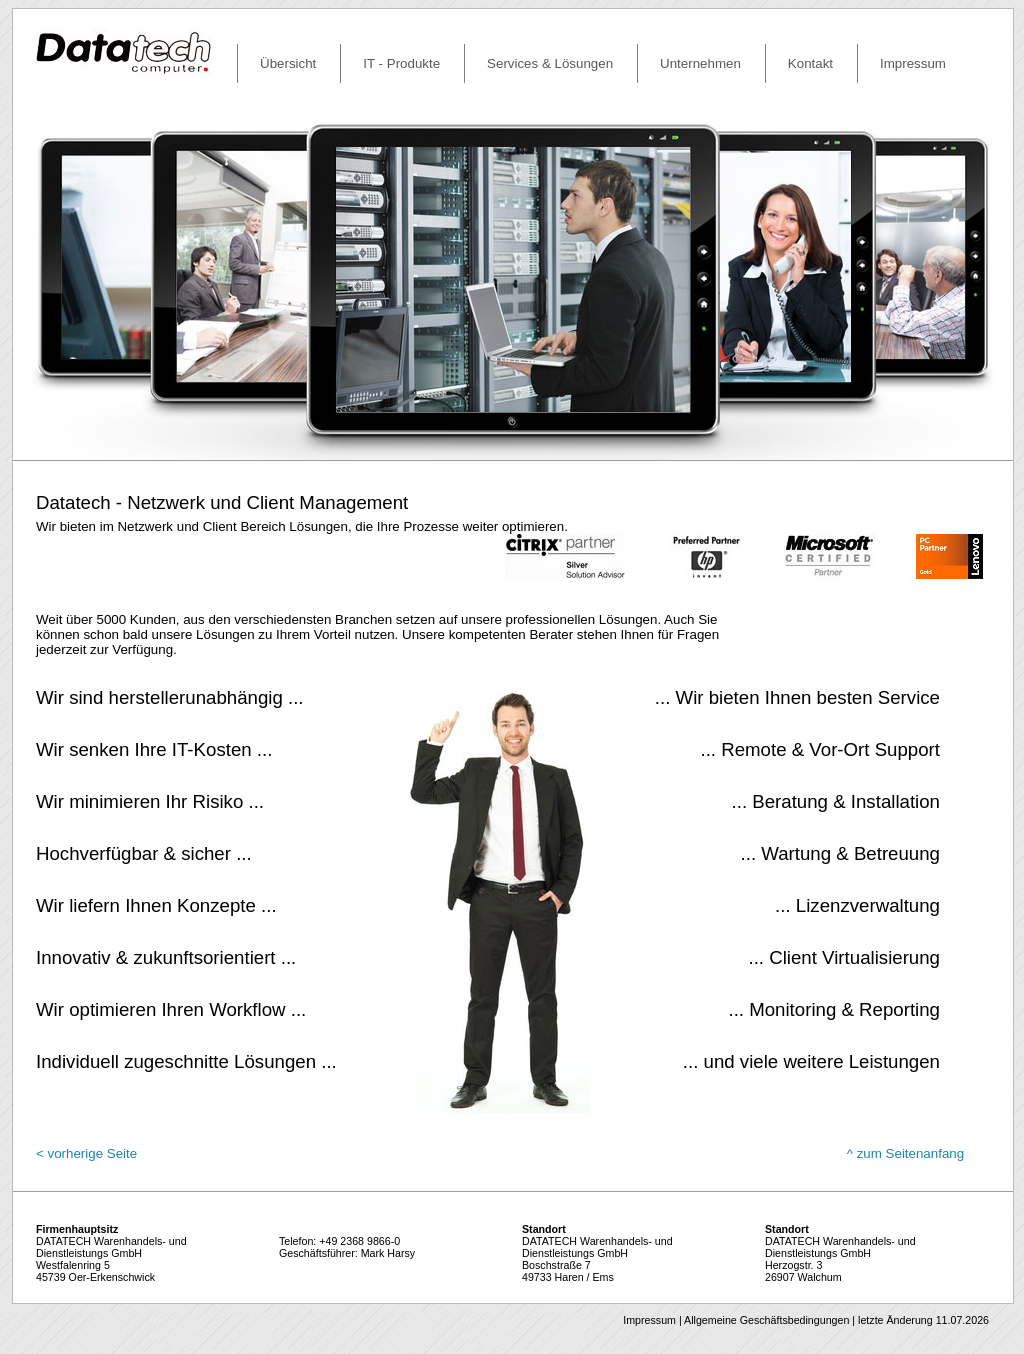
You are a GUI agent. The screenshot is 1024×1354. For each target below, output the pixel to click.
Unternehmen (700, 63)
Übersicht (288, 63)
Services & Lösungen (550, 63)
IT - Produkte (401, 63)
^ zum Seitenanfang (905, 1153)
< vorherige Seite (86, 1153)
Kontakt (810, 63)
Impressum (913, 63)
